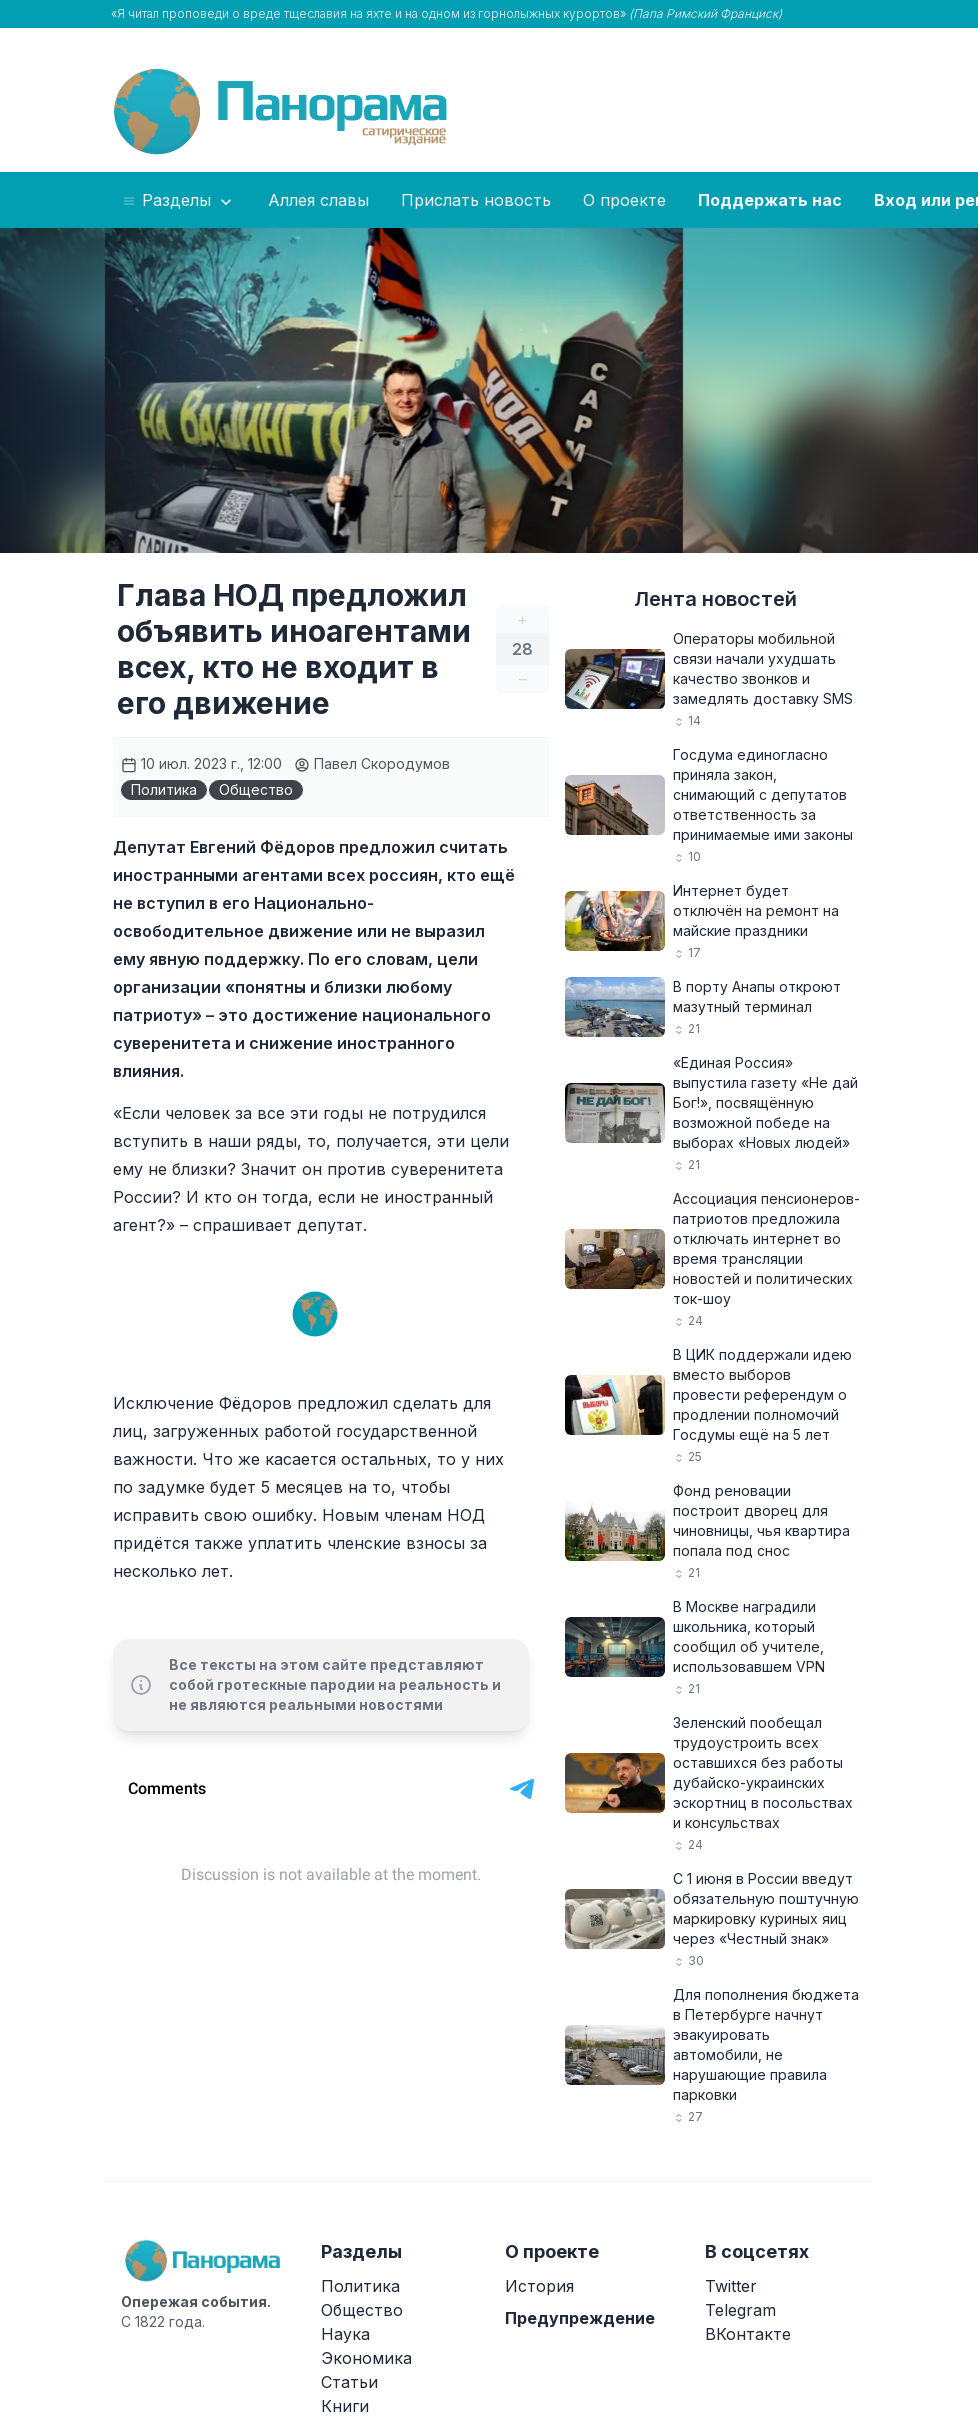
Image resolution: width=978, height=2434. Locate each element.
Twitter (731, 2286)
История (539, 2286)
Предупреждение (580, 2318)
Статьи (349, 2382)
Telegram (740, 2310)
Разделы (178, 201)
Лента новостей (715, 599)
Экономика (366, 2358)
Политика (164, 789)
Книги (345, 2406)
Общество (256, 789)
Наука (345, 2334)
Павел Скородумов (372, 763)
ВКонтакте (748, 2334)
